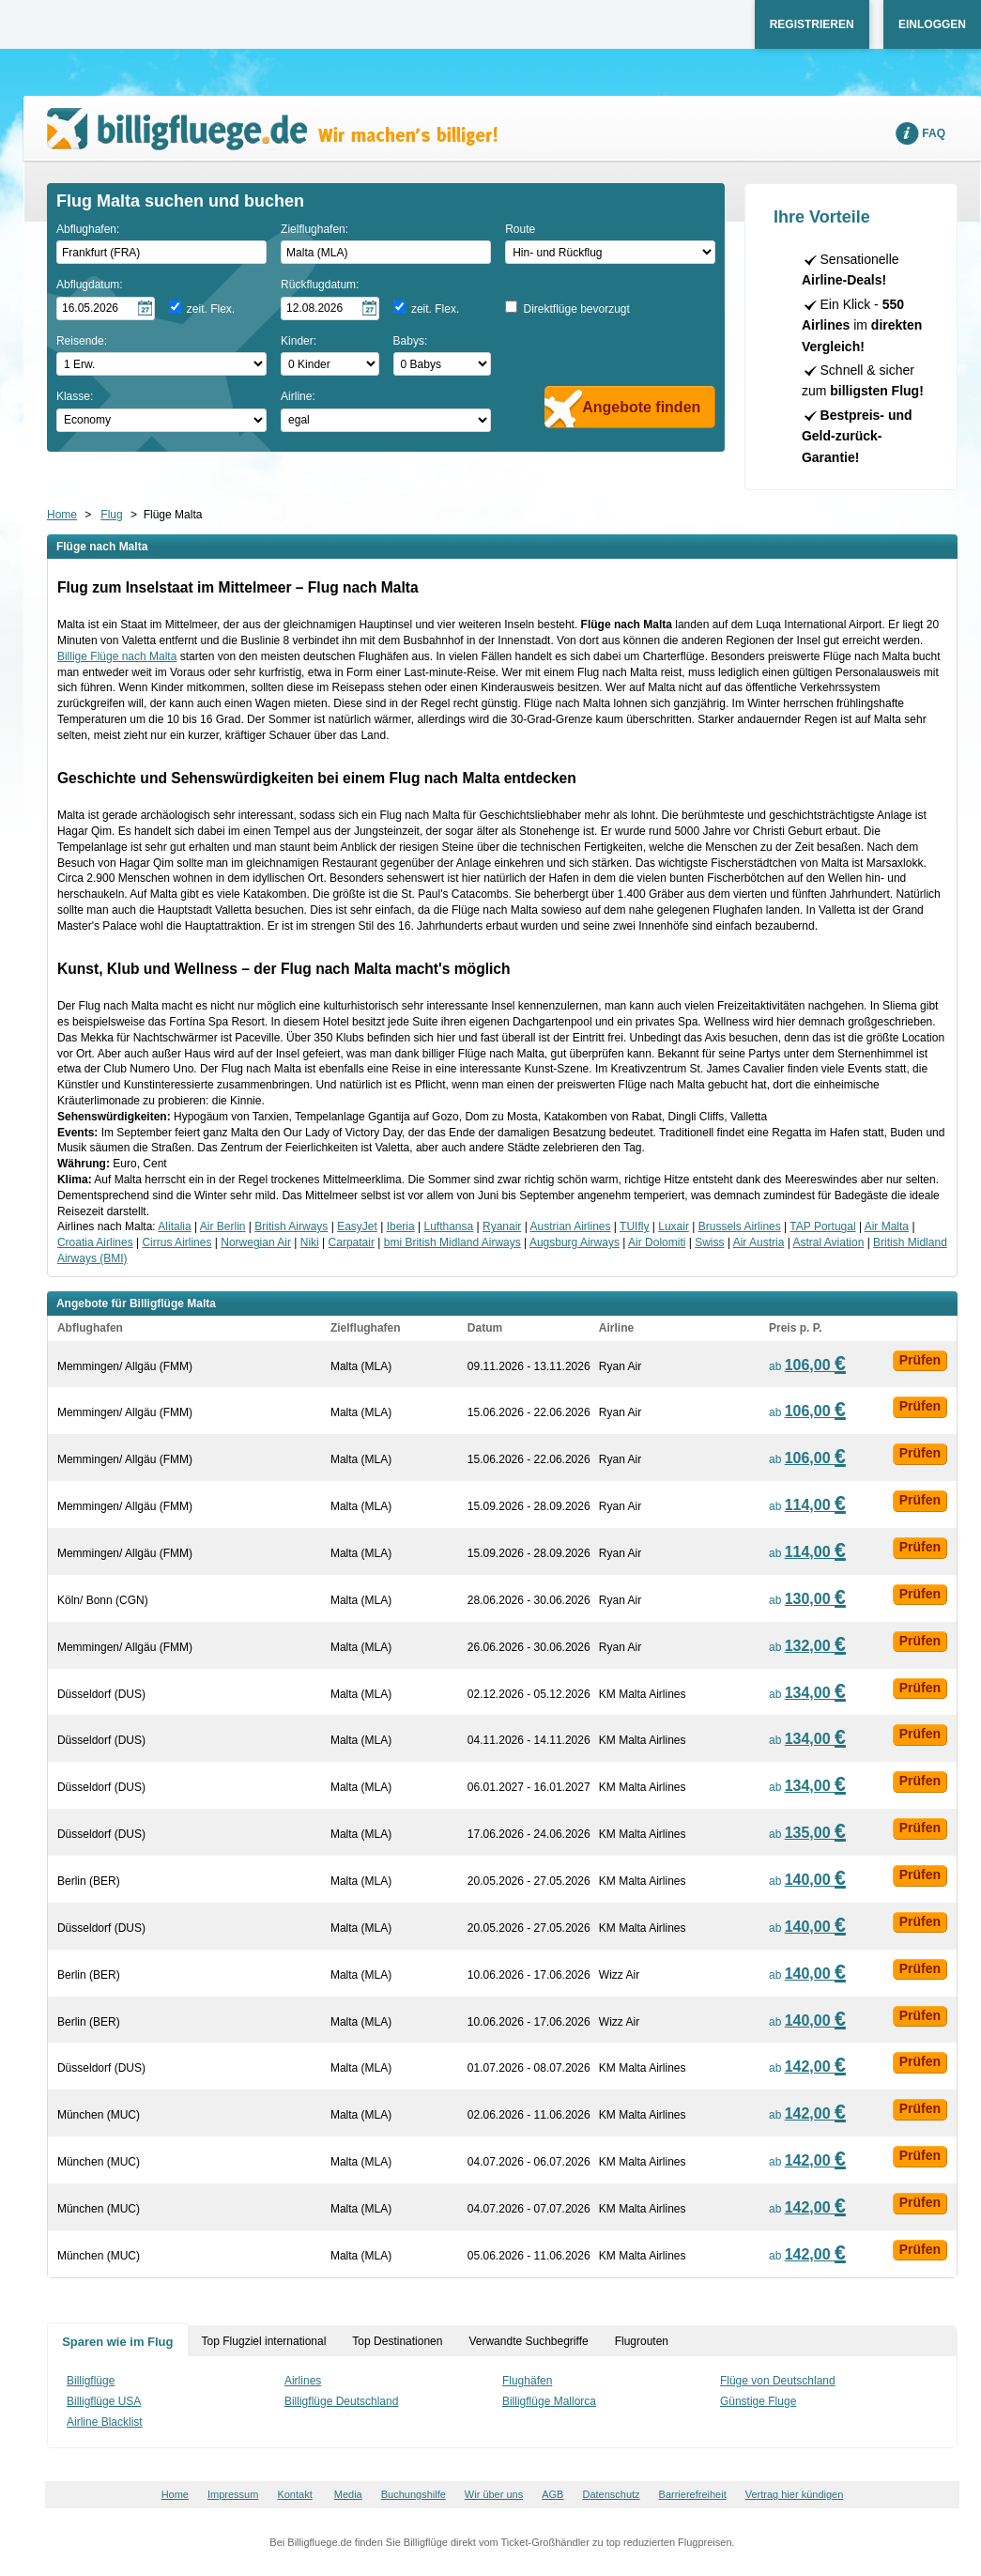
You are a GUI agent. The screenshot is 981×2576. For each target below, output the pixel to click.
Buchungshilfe (413, 2494)
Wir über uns (494, 2494)
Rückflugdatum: (320, 284)
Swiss (709, 1242)
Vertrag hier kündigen (794, 2494)
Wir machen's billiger (272, 129)
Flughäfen (527, 2380)
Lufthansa (448, 1226)
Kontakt (294, 2494)
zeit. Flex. (211, 309)
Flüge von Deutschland (777, 2380)
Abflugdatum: (89, 284)
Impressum (232, 2494)
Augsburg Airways (574, 1242)
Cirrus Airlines (176, 1242)
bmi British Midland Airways (452, 1242)
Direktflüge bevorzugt (576, 309)
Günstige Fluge (758, 2401)
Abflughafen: (87, 229)
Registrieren (812, 24)
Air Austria (759, 1242)
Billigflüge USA (104, 2401)
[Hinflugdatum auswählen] (105, 308)
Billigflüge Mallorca (549, 2401)
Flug (111, 514)
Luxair (673, 1226)
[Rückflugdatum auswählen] (330, 308)
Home (62, 514)
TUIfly (634, 1226)
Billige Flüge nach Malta (116, 656)
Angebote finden (641, 407)
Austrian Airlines (569, 1226)
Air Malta (887, 1226)
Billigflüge (91, 2380)
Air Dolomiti (656, 1242)
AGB (552, 2494)
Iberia (401, 1226)
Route (520, 229)
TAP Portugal (822, 1226)
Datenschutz (610, 2494)
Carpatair (352, 1242)
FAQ (933, 133)
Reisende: (81, 340)
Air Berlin (223, 1226)
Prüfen (920, 1359)
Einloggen (932, 24)
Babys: (410, 340)
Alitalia (174, 1226)
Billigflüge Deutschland (341, 2401)
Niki (309, 1242)
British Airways (291, 1226)
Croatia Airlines (95, 1242)
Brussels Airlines (739, 1226)
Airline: (298, 396)
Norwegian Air (256, 1242)
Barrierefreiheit (693, 2494)
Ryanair (502, 1226)
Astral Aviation (828, 1242)
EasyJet (357, 1226)
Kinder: (298, 340)
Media (348, 2494)
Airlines (302, 2380)
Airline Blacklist (105, 2422)
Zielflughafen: (314, 229)
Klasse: (74, 396)
